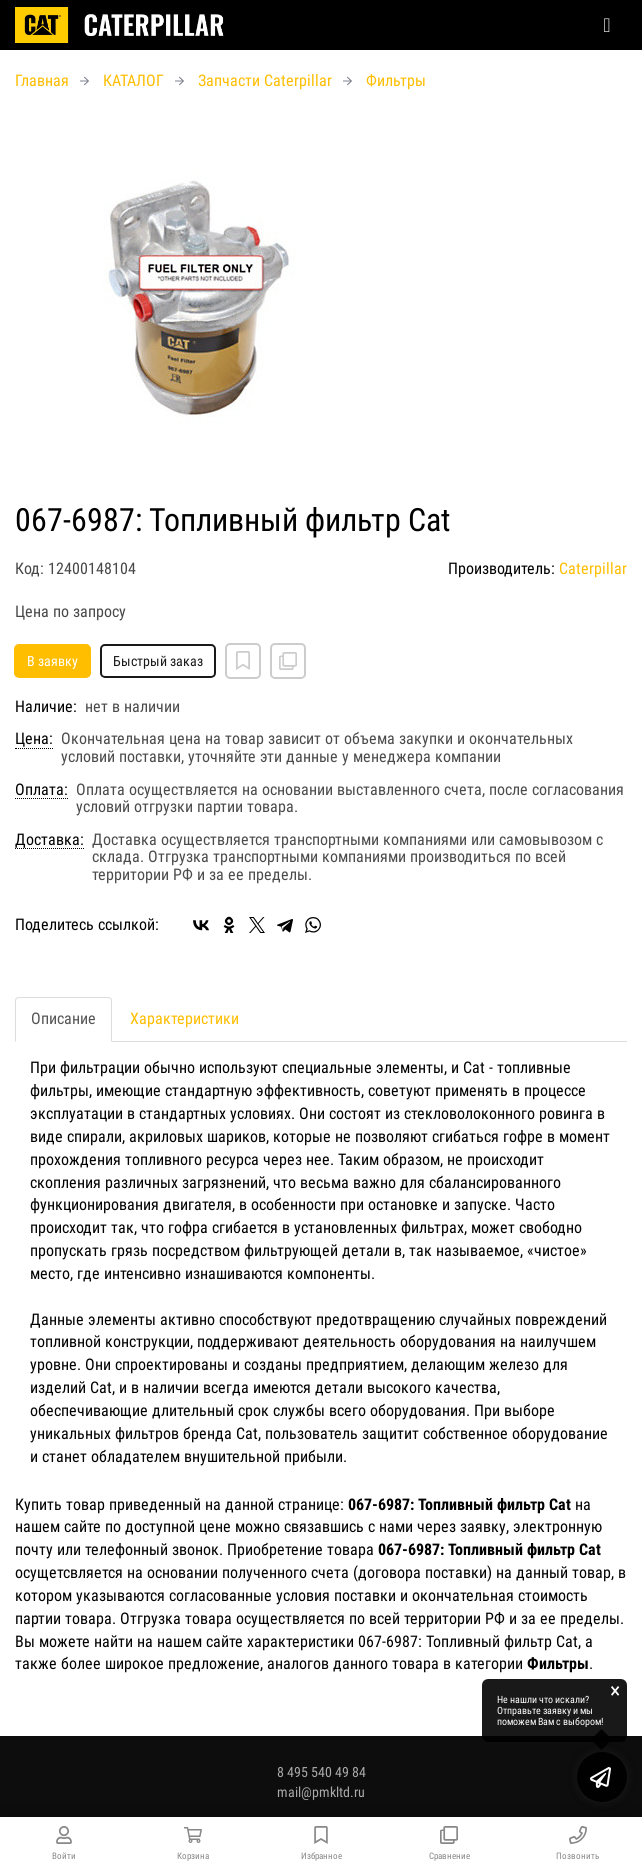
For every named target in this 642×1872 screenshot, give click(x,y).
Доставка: (49, 840)
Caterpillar (593, 568)
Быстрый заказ (158, 661)
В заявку (52, 661)
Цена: (34, 739)
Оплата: (41, 790)
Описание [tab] (63, 1018)
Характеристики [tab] (184, 1018)
